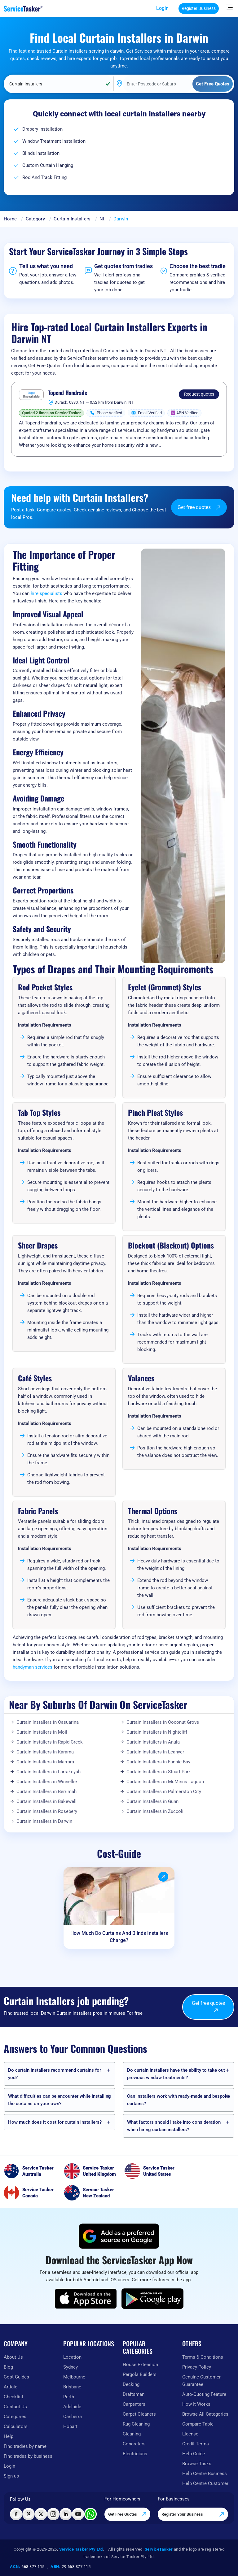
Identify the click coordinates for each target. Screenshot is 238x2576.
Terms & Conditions (202, 2357)
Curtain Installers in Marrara (45, 1762)
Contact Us (15, 2406)
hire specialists (46, 593)
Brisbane (72, 2387)
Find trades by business (28, 2456)
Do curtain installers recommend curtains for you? (54, 2073)
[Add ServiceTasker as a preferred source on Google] (119, 2236)
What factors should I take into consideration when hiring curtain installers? (174, 2125)
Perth (68, 2397)
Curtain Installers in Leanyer (155, 1752)
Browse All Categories (205, 2414)
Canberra (72, 2416)
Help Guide (193, 2454)
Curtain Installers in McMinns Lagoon (165, 1781)
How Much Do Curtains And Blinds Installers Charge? (119, 1936)
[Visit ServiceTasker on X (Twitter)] (41, 2514)
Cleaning (132, 2434)
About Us (13, 2357)
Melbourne (74, 2377)
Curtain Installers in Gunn (152, 1801)
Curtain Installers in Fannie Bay (158, 1762)
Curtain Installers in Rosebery (46, 1811)
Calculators (16, 2426)
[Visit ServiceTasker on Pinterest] (28, 2514)
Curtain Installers (72, 219)
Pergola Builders (139, 2374)
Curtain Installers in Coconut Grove (162, 1722)
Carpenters (134, 2404)
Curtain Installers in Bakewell (46, 1801)
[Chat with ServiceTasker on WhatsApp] (90, 2514)
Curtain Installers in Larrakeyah (48, 1772)
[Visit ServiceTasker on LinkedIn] (66, 2514)
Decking (131, 2384)
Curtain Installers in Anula (153, 1742)
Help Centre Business (204, 2473)
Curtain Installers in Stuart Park (158, 1772)
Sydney (70, 2367)
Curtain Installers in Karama (45, 1752)
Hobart (70, 2426)
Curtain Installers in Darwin (44, 1821)
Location (72, 2357)
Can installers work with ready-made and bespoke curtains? (178, 2099)
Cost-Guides (16, 2377)
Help (8, 2436)
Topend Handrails (67, 392)
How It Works (196, 2404)
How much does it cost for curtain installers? (55, 2122)
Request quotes (199, 394)
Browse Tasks (196, 2463)
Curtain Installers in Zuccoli (154, 1811)
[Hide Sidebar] (229, 7)
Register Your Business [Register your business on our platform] (192, 2514)
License (190, 2434)
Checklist (13, 2397)
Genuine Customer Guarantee (201, 2380)
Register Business (199, 8)
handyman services (32, 1667)
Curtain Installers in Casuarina (47, 1722)
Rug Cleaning (136, 2424)
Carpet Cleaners (139, 2414)
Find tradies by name (25, 2446)
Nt (102, 219)
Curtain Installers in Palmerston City (163, 1791)
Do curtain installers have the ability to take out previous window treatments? (176, 2073)
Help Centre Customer (205, 2483)
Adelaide (72, 2406)
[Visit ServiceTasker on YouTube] (78, 2514)
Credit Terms (195, 2444)
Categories (15, 2416)
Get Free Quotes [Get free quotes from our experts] (127, 2514)
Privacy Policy (196, 2367)
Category (35, 219)
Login (162, 8)
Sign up (11, 2476)
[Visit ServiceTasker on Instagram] (53, 2514)
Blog (8, 2367)
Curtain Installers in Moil (41, 1732)
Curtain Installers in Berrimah (46, 1791)
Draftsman (133, 2394)
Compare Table (198, 2424)
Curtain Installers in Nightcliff (156, 1732)
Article (10, 2387)
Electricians (135, 2454)
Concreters (134, 2444)
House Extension (140, 2364)
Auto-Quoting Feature (204, 2394)
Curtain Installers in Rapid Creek (49, 1742)
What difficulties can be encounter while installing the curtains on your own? (59, 2099)
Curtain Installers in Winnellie (46, 1781)
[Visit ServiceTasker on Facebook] (16, 2514)
